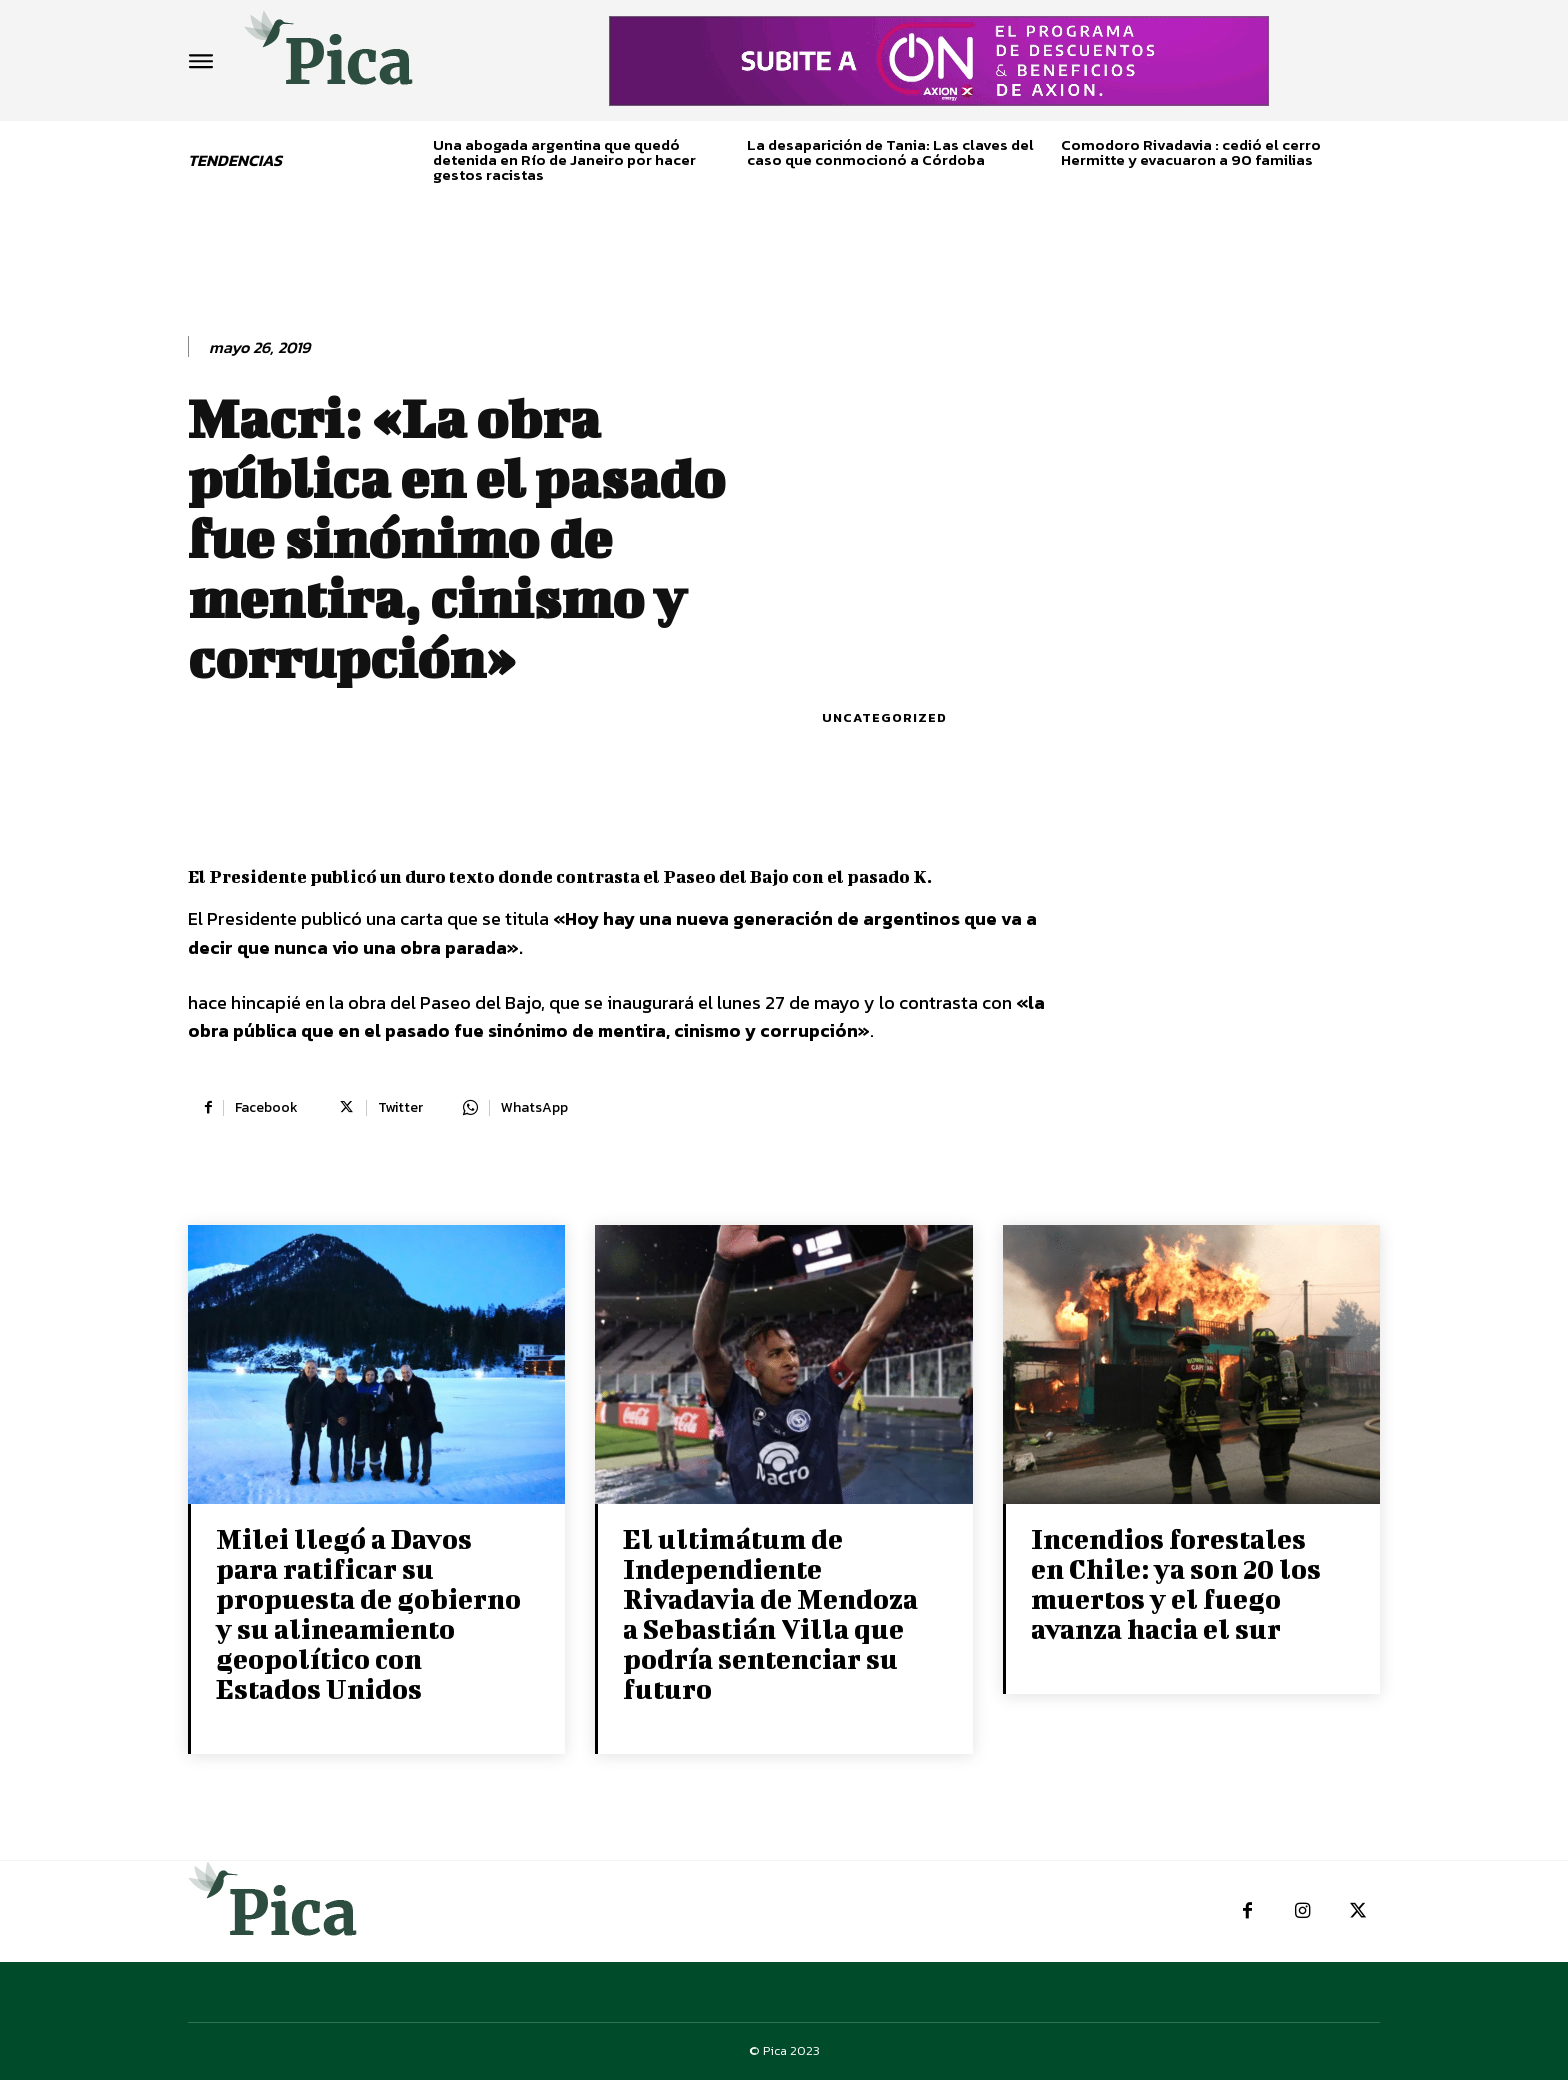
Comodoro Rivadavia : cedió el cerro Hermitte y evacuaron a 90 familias (1191, 152)
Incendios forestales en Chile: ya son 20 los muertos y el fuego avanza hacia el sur (1176, 1583)
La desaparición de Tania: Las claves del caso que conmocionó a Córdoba (890, 152)
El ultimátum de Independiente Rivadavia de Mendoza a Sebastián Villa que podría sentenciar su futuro (770, 1613)
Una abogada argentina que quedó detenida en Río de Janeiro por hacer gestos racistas (564, 159)
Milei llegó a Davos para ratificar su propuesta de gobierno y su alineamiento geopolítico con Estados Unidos (368, 1613)
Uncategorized (884, 717)
